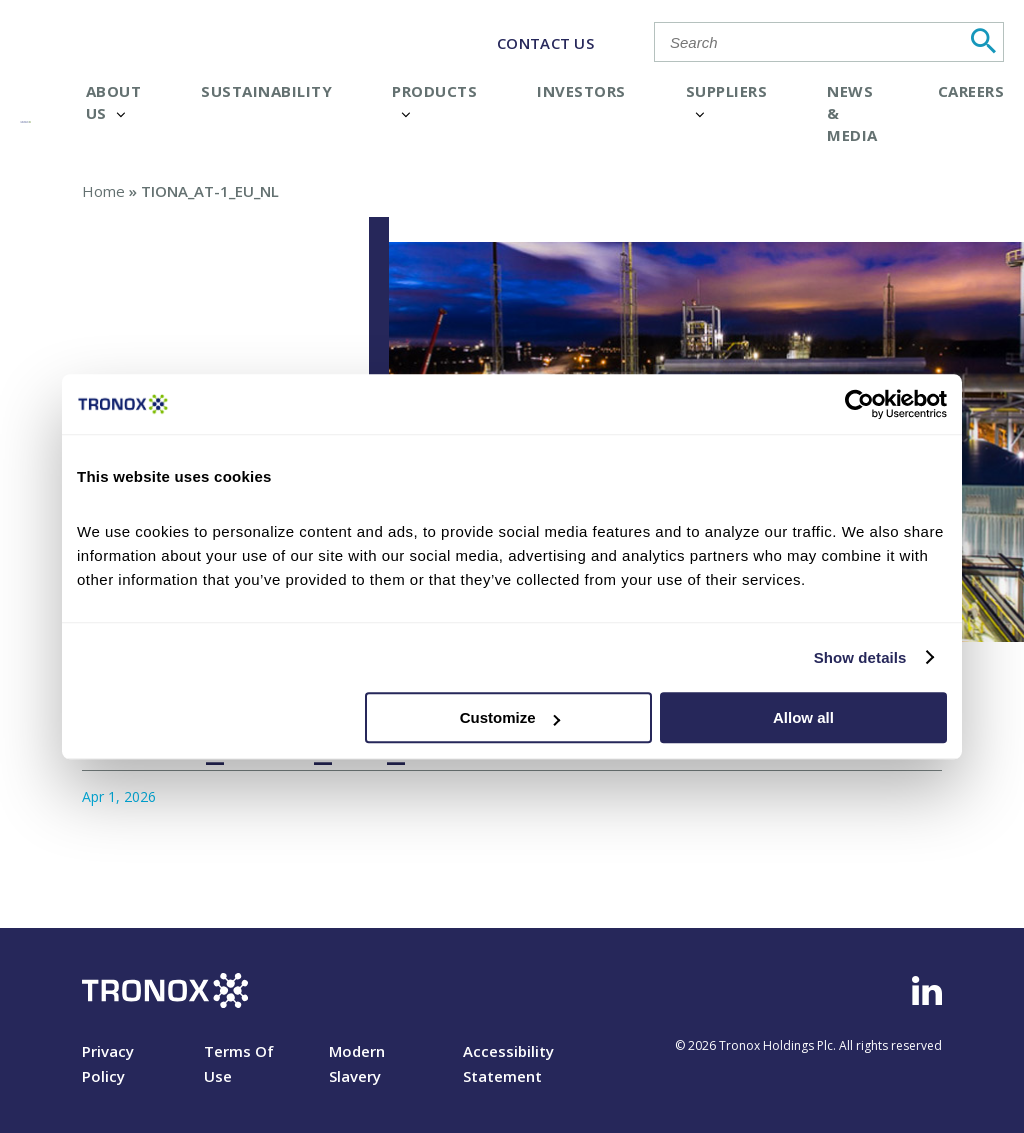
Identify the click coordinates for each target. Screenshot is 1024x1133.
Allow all (803, 717)
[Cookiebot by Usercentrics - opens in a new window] (859, 404)
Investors (581, 91)
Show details (860, 657)
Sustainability (266, 91)
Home (103, 191)
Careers (971, 91)
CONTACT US (545, 43)
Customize (510, 717)
